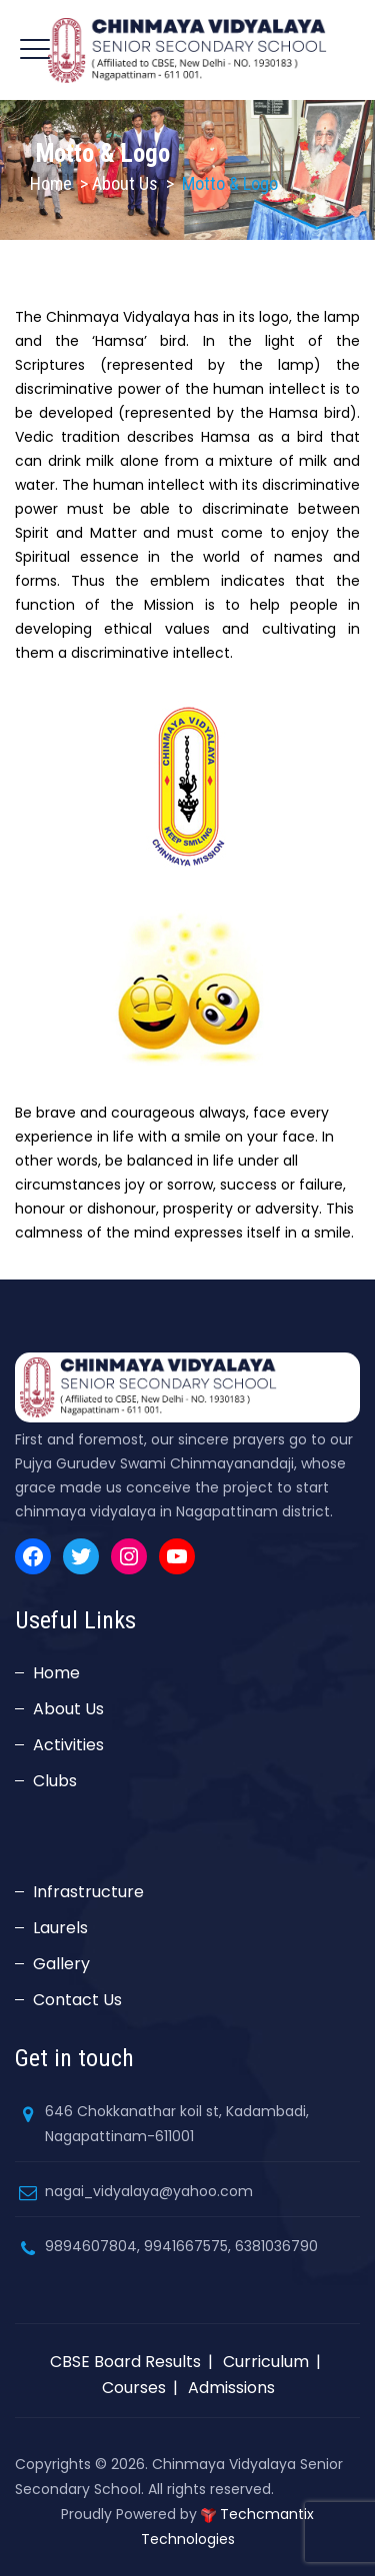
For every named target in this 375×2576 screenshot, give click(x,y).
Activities (68, 1744)
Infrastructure (88, 1891)
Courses (134, 2387)
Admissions (231, 2387)
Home (51, 183)
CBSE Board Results (125, 2361)
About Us (68, 1708)
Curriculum (266, 2361)
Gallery (61, 1963)
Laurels (60, 1927)
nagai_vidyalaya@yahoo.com (149, 2191)
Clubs (55, 1780)
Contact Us (77, 1999)
